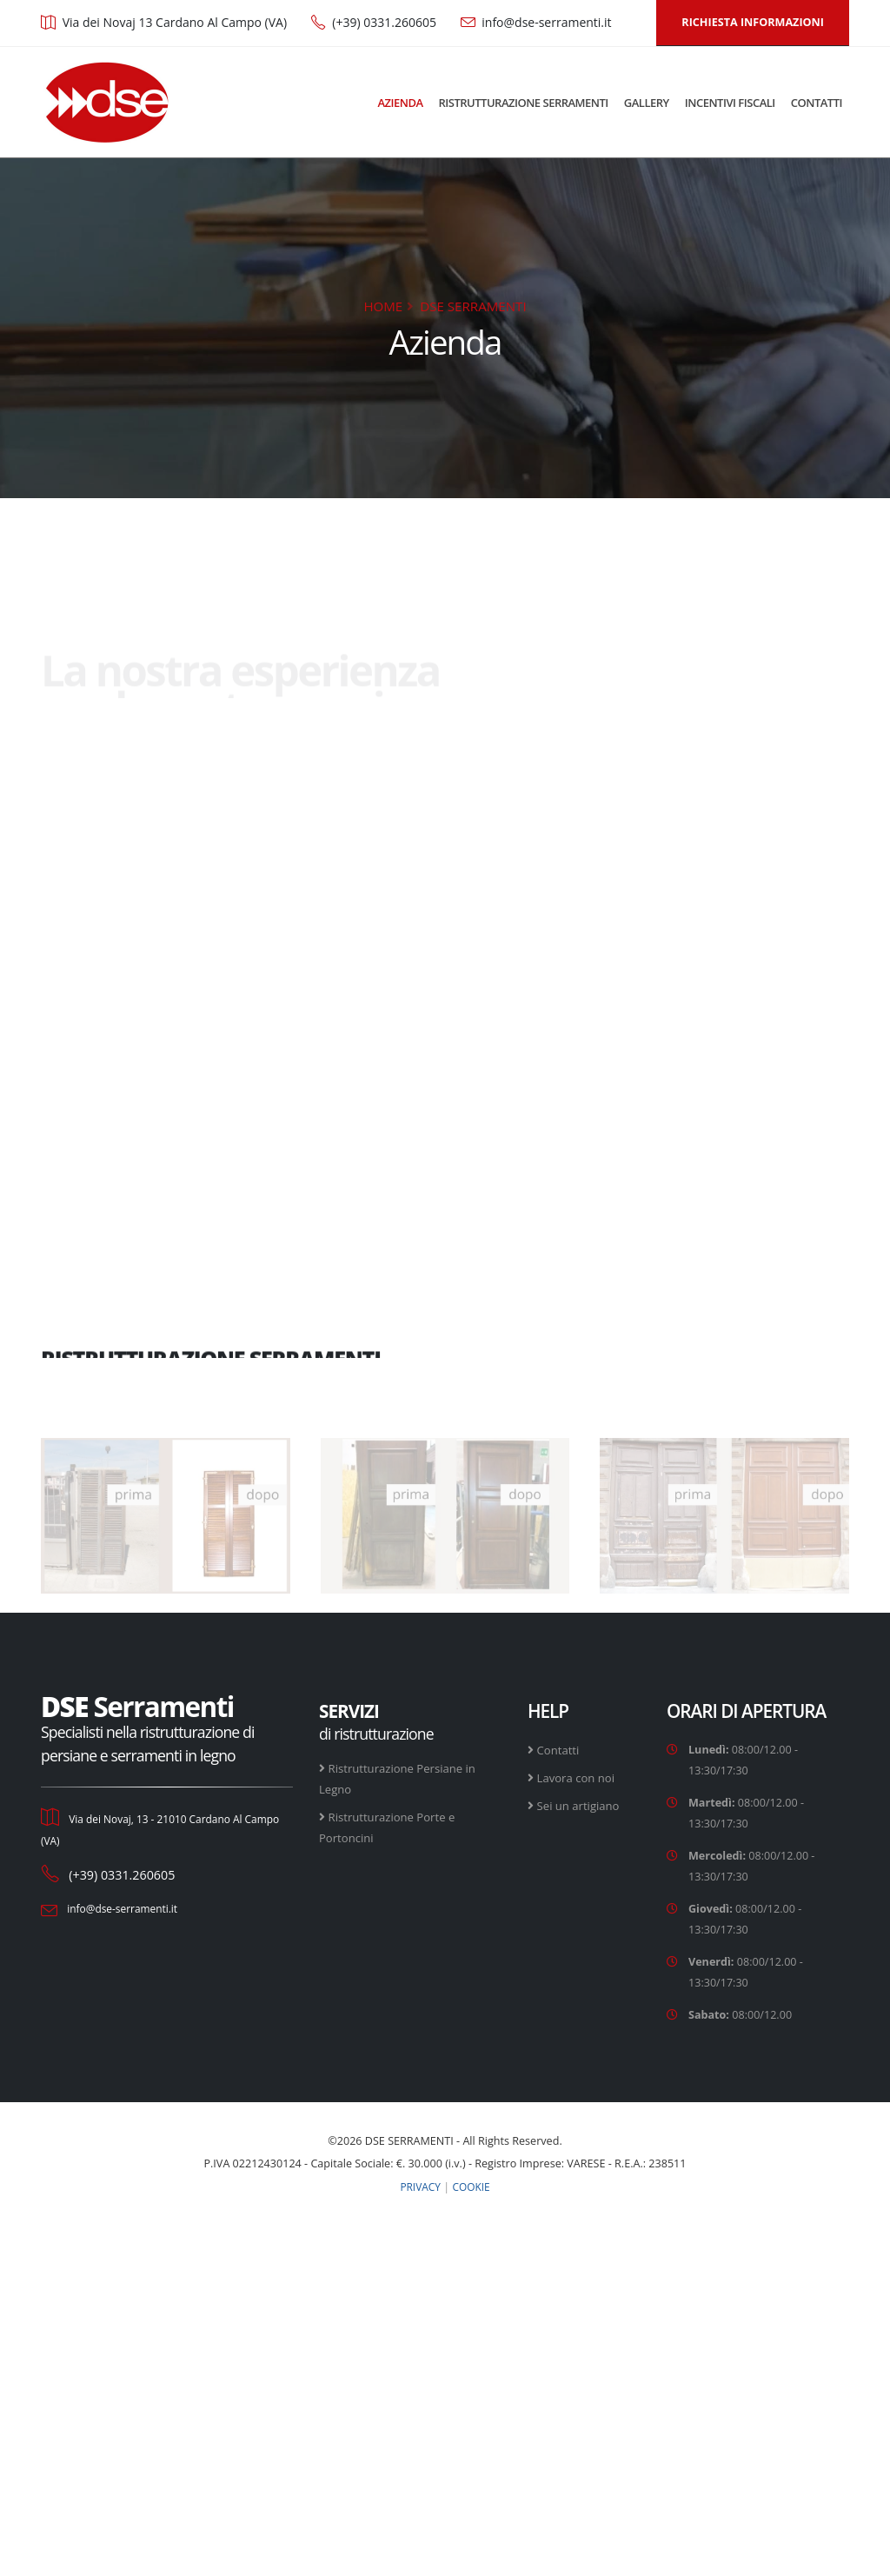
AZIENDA (399, 102)
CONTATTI (816, 102)
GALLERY (646, 102)
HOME (382, 306)
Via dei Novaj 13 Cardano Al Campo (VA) (175, 22)
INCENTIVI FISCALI (730, 102)
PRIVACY (419, 2186)
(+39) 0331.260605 (384, 22)
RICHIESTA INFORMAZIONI (752, 22)
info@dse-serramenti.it (546, 22)
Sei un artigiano (580, 1805)
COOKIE (473, 2186)
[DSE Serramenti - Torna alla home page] (106, 102)
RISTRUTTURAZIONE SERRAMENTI (523, 102)
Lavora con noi (578, 1777)
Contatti (559, 1749)
